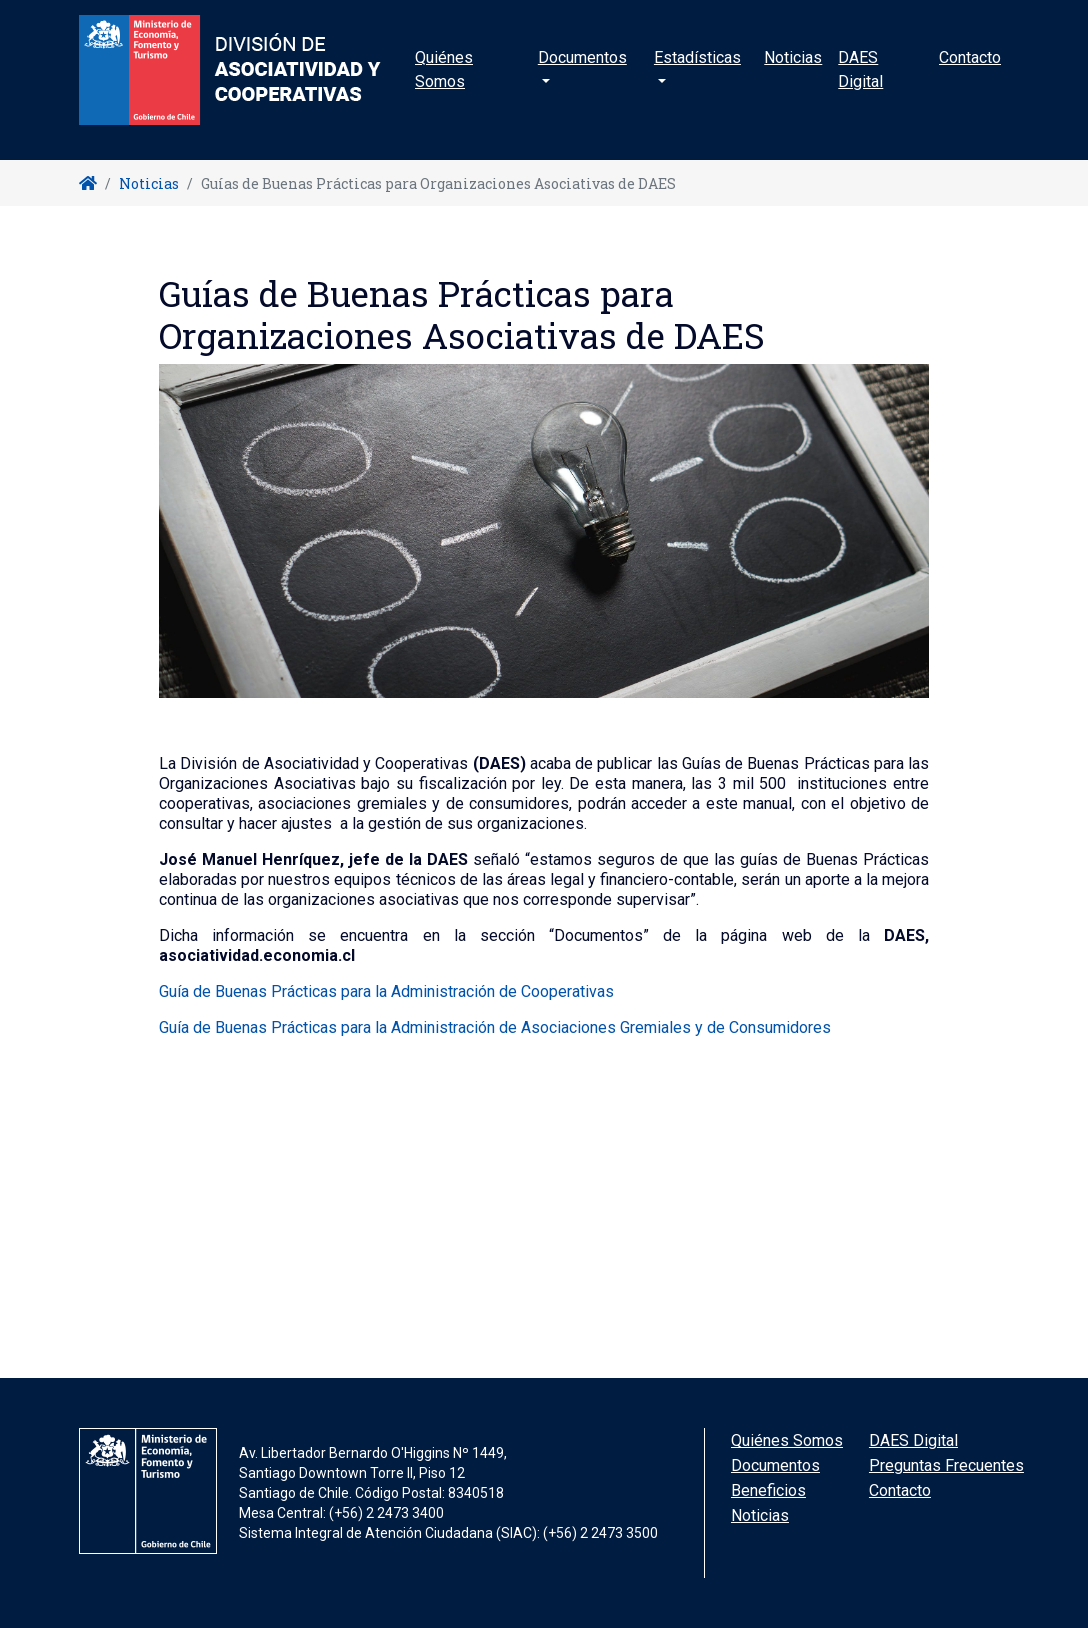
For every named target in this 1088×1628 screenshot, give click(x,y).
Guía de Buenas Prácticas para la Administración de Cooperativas (386, 991)
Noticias (793, 72)
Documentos (775, 1465)
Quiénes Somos (444, 84)
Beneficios (768, 1490)
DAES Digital (860, 84)
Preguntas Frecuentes (946, 1465)
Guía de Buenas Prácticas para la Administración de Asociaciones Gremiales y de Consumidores (495, 1027)
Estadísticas (697, 72)
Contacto (970, 72)
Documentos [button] (582, 72)
